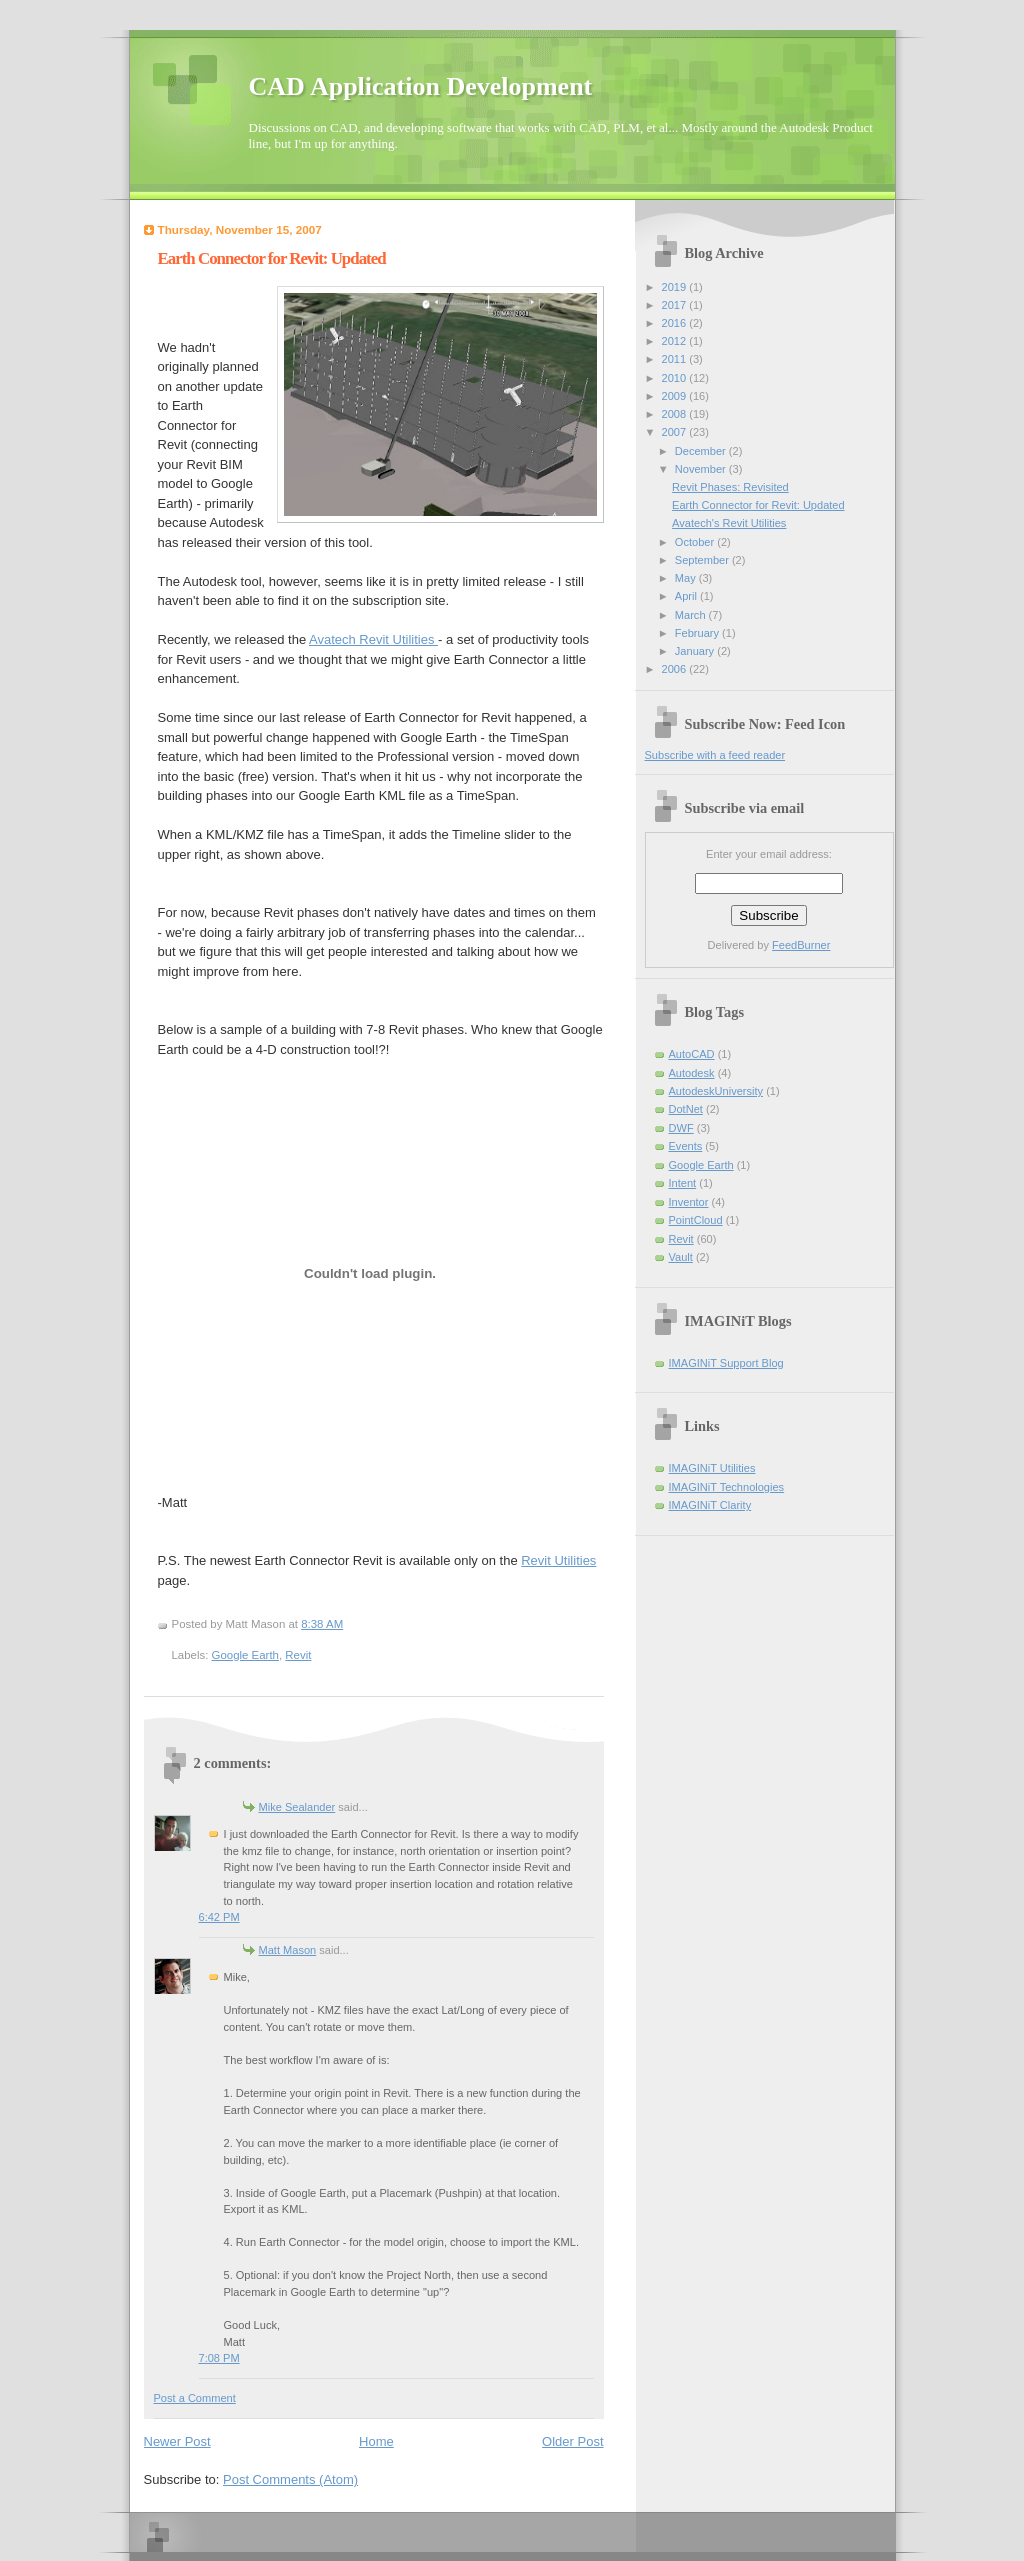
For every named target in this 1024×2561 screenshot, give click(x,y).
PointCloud (696, 1220)
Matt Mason (288, 1950)
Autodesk (692, 1073)
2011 (676, 359)
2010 (676, 378)
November (702, 469)
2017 (676, 305)
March (692, 615)
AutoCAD (692, 1054)
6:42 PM (219, 1917)
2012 (676, 341)
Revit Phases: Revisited (730, 487)
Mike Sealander (297, 1807)
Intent (683, 1183)
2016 (676, 323)
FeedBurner (801, 945)
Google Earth (245, 1655)
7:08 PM (219, 2358)
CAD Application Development (421, 86)
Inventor (689, 1202)
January (696, 651)
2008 (676, 414)
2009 (676, 396)
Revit (298, 1655)
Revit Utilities (558, 1560)
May (687, 578)
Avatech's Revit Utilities (729, 523)
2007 (676, 432)
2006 (676, 669)
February (698, 633)
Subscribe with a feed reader (715, 755)
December (702, 451)
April (687, 596)
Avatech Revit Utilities (373, 639)
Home (376, 2441)
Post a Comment (195, 2398)
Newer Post (177, 2441)
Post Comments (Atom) (290, 2479)
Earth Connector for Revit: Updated (272, 258)
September (703, 560)
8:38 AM (322, 1624)
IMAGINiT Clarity (710, 1505)
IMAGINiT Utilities (712, 1468)
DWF (681, 1128)
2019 (676, 287)
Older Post (572, 2441)
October (696, 542)
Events (686, 1146)
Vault (681, 1257)
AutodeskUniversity (716, 1091)
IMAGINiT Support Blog (726, 1363)
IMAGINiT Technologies (727, 1487)
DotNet (686, 1109)
